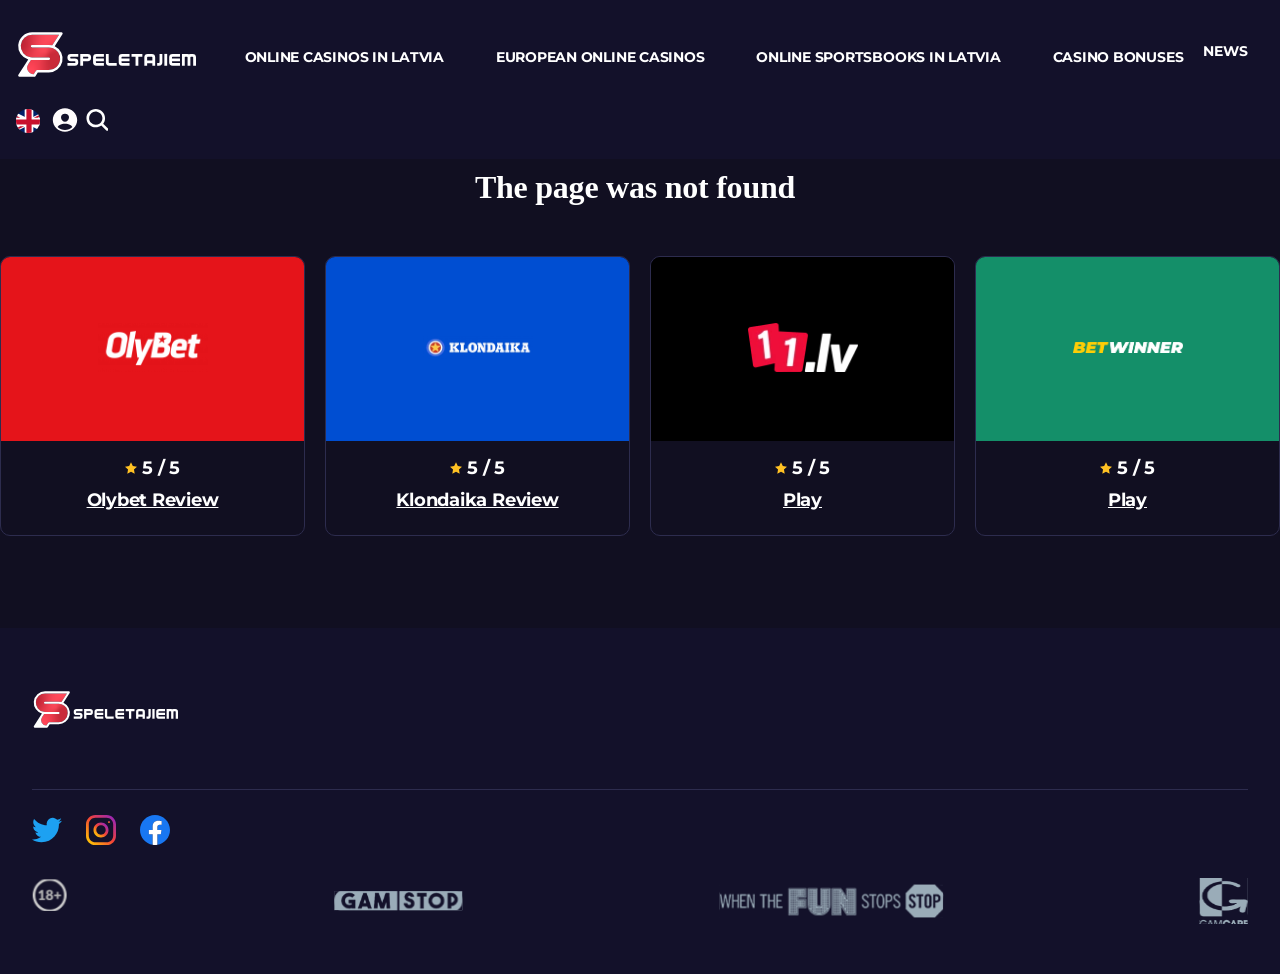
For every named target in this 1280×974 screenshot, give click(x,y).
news (1225, 51)
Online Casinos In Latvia (344, 57)
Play (802, 500)
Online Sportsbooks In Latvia (878, 57)
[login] (62, 117)
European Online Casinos (600, 57)
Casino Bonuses (1118, 57)
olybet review (153, 500)
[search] (96, 121)
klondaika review (477, 500)
